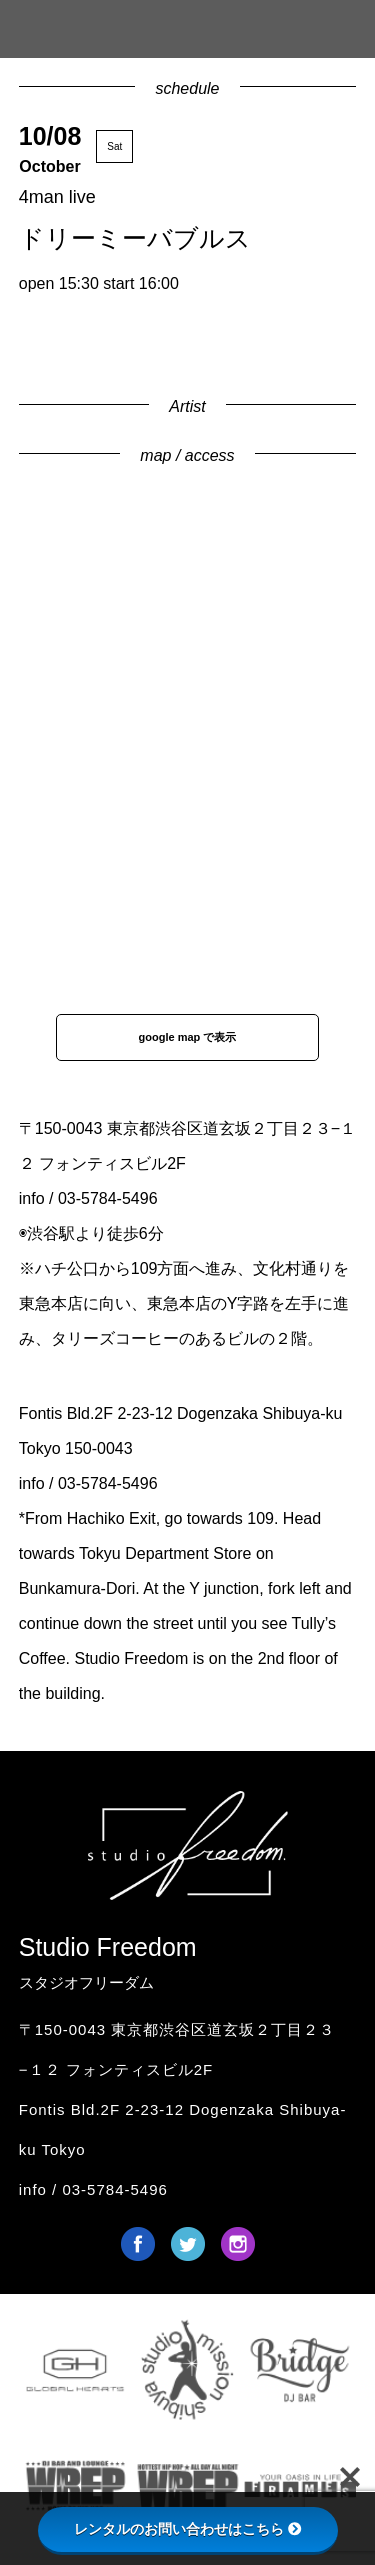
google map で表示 (188, 1037)
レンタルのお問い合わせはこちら (188, 2529)
